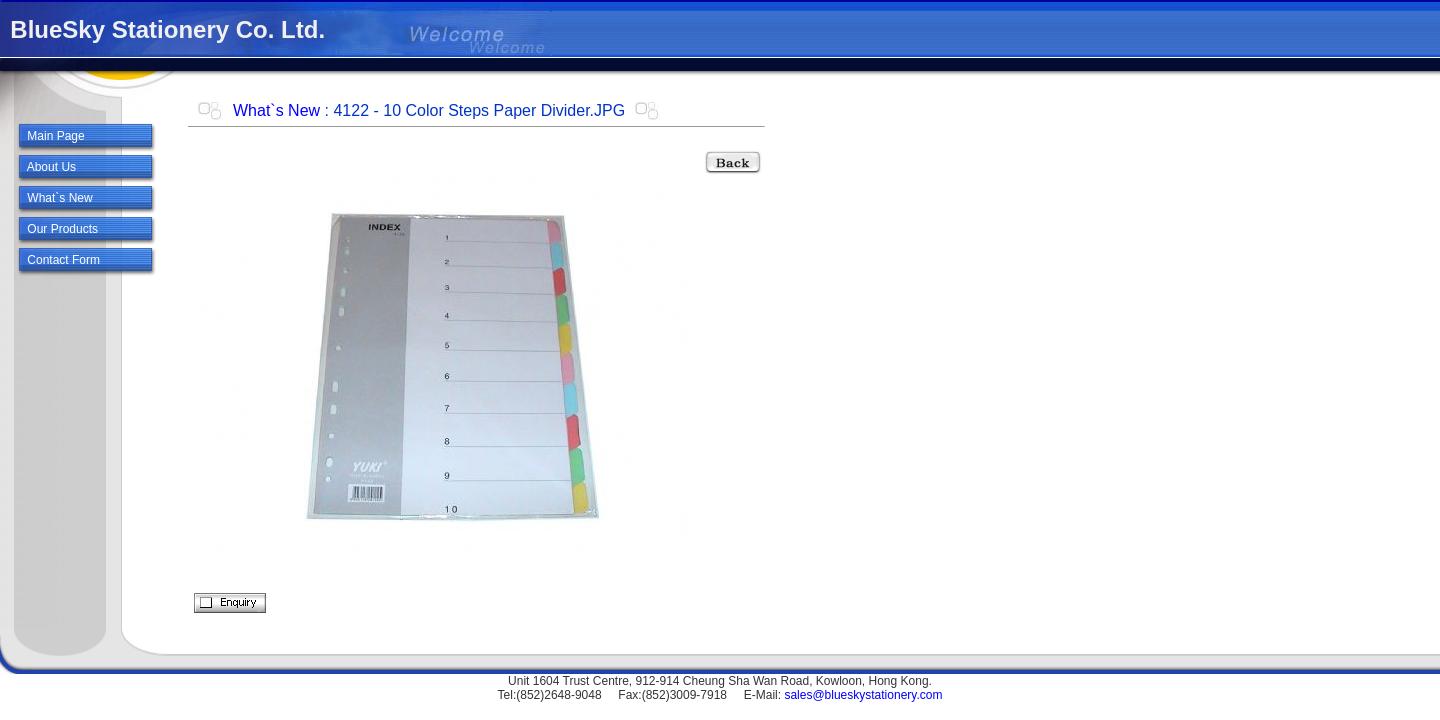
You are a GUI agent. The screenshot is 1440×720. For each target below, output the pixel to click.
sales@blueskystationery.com (863, 695)
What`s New (276, 110)
